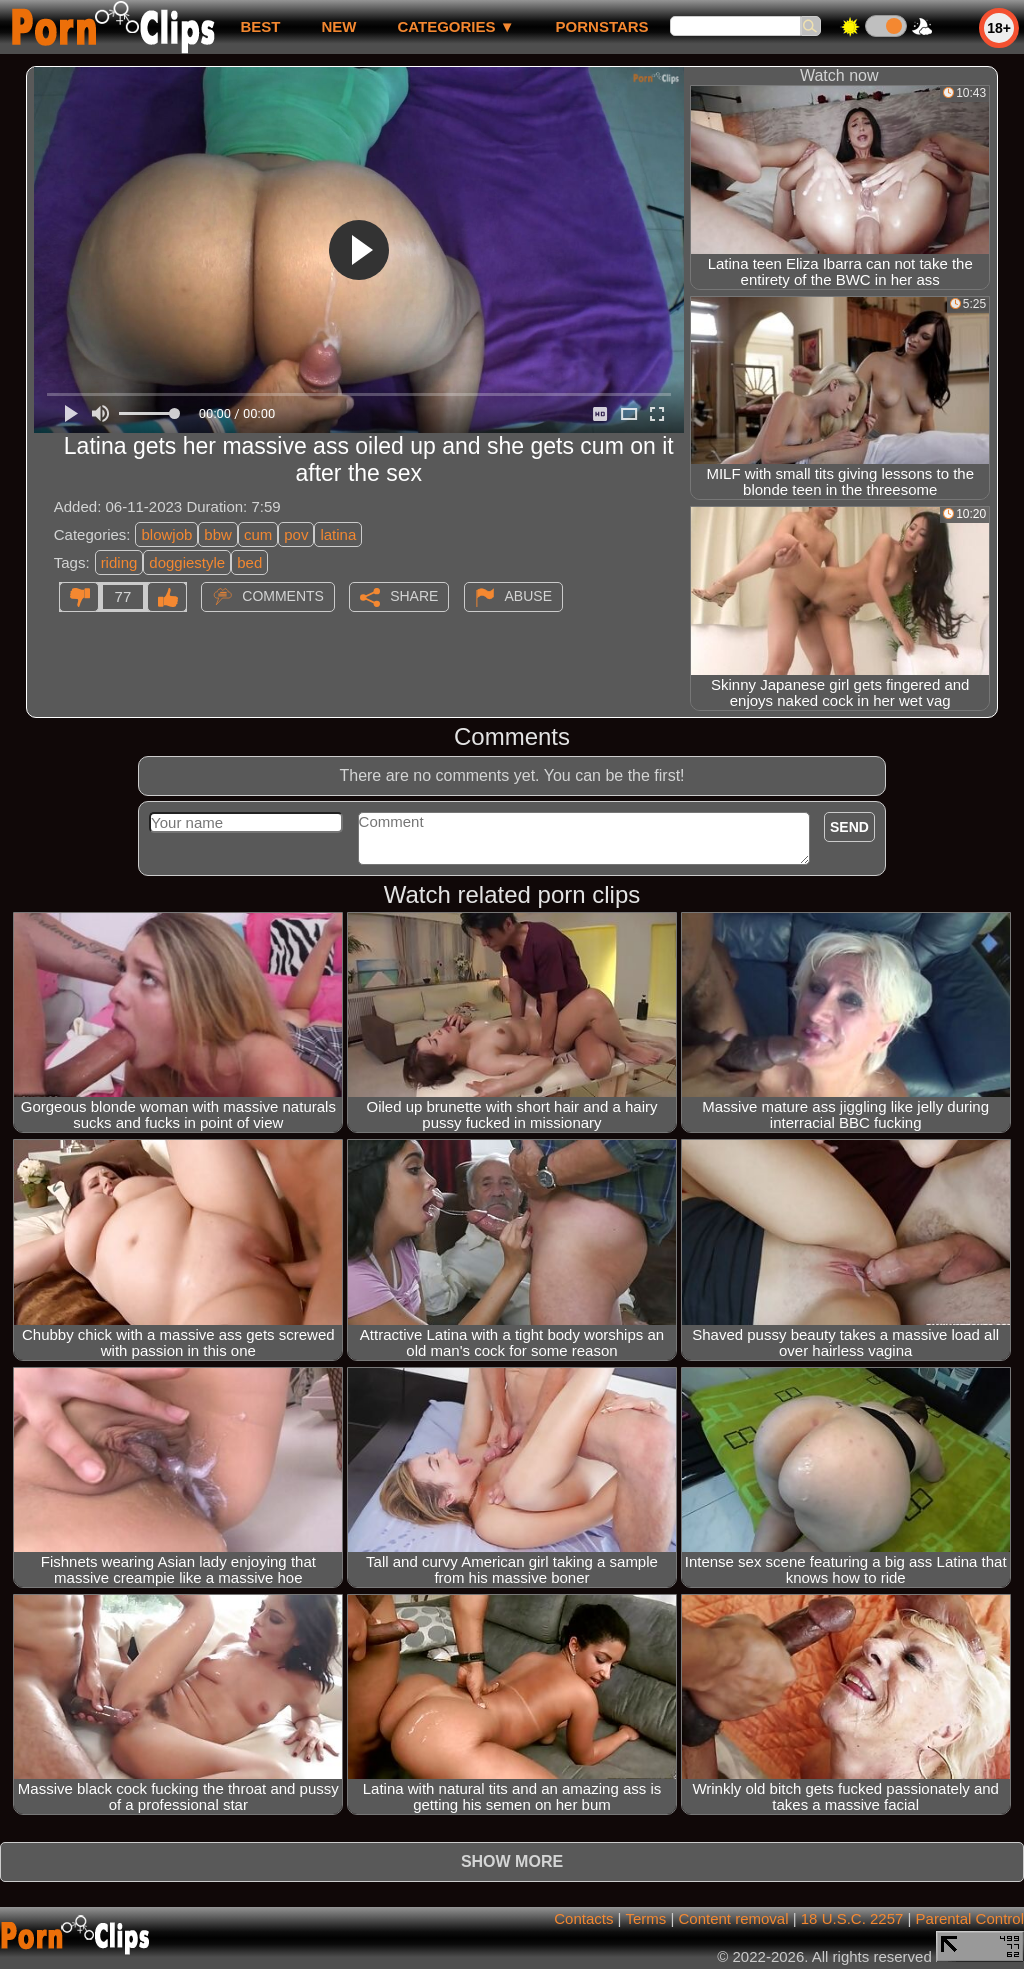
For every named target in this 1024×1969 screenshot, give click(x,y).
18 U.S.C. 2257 (852, 1918)
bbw (218, 534)
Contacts (583, 1918)
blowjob (166, 534)
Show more (512, 1861)
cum (258, 534)
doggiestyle (187, 562)
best (260, 26)
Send (849, 827)
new (338, 26)
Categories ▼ (455, 26)
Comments (283, 596)
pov (296, 534)
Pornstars (602, 26)
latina (338, 534)
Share (414, 596)
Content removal (733, 1918)
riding (119, 562)
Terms (645, 1918)
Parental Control (970, 1918)
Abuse (528, 596)
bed (249, 562)
